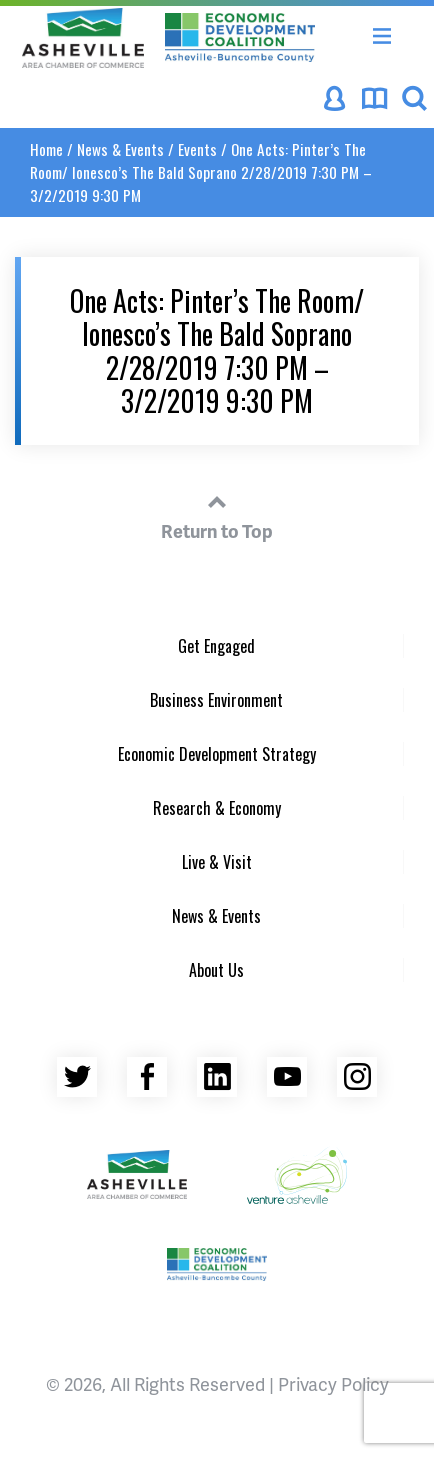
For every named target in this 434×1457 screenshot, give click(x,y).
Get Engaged (216, 646)
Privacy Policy (333, 1383)
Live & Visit (217, 862)
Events (197, 149)
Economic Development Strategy (217, 754)
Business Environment (216, 700)
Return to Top (217, 514)
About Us (216, 970)
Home (46, 149)
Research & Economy (217, 808)
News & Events (120, 149)
